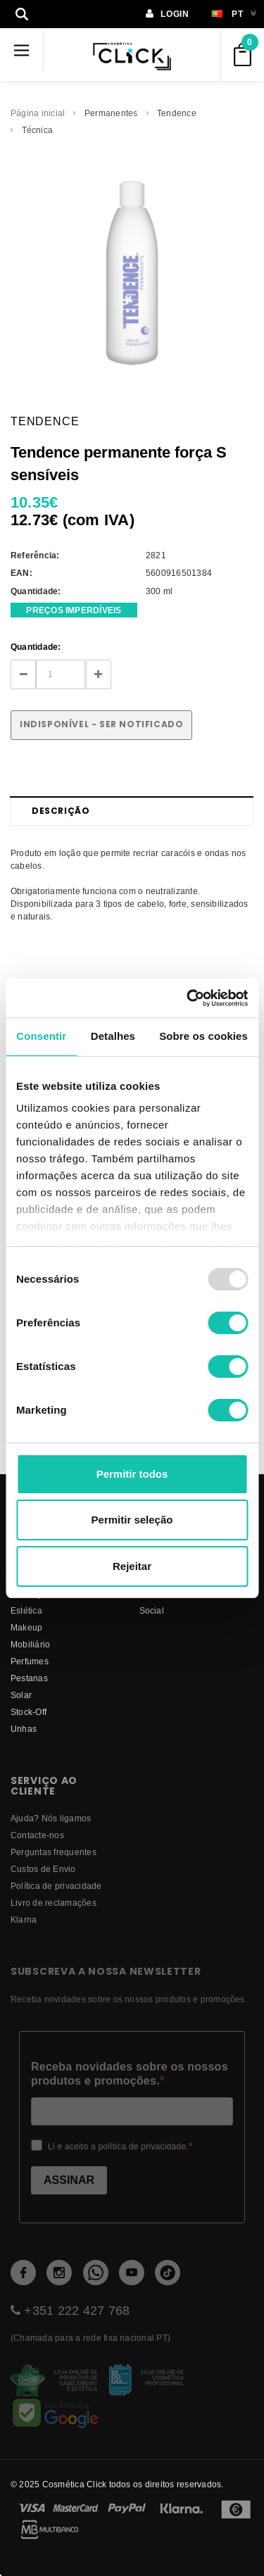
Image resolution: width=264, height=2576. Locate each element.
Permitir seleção (132, 1520)
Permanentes (111, 113)
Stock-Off (28, 1712)
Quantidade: (36, 646)
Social (151, 1610)
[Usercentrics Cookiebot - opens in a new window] (188, 998)
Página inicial (38, 113)
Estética (26, 1610)
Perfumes (30, 1661)
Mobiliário (30, 1644)
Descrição (60, 811)
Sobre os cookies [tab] (203, 1036)
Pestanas (29, 1678)
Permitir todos (132, 1474)
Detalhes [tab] (113, 1036)
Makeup (26, 1627)
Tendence (176, 113)
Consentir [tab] (41, 1036)
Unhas (24, 1728)
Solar (21, 1695)
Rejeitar (132, 1566)
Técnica (38, 130)
